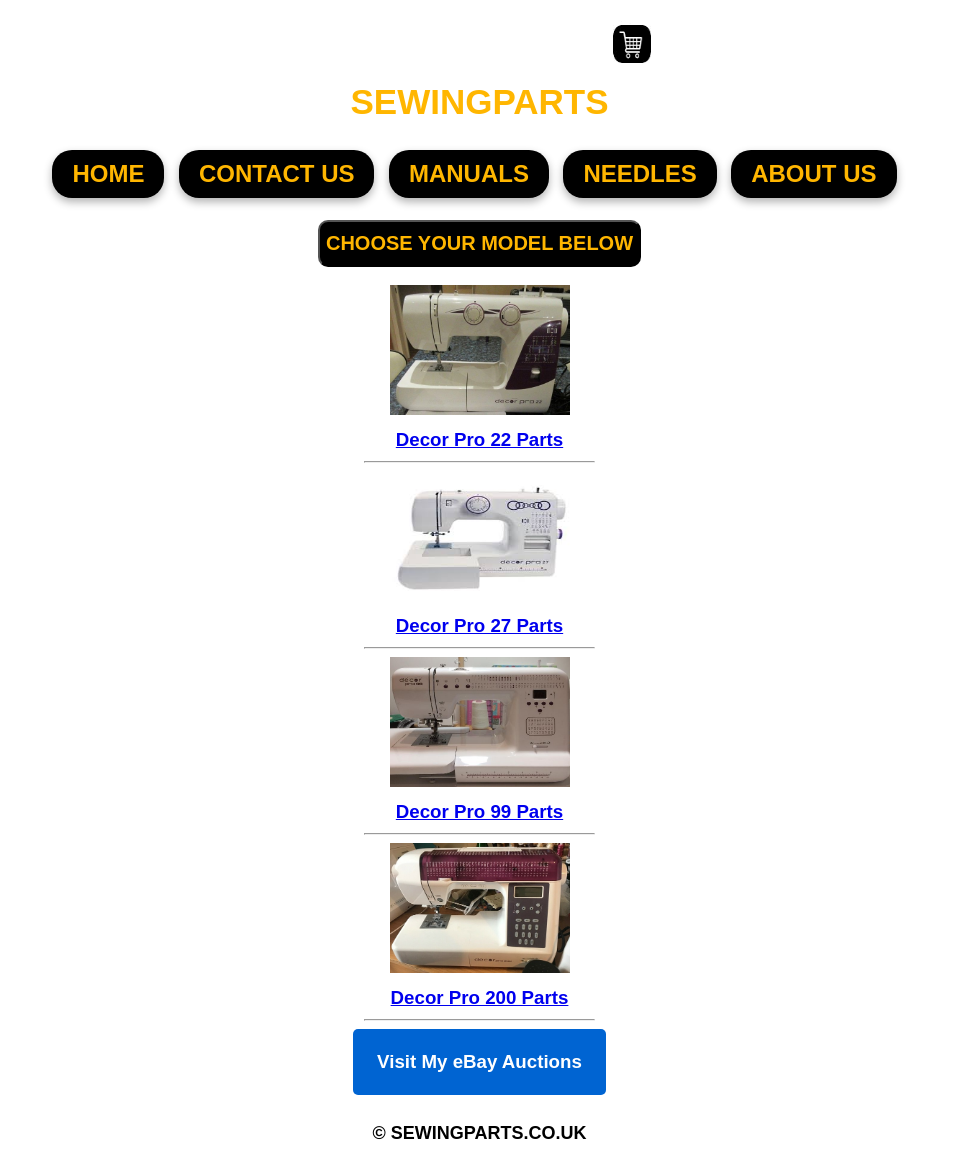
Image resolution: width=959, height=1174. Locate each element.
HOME (108, 173)
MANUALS (469, 173)
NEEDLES (639, 173)
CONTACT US (277, 173)
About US (813, 173)
